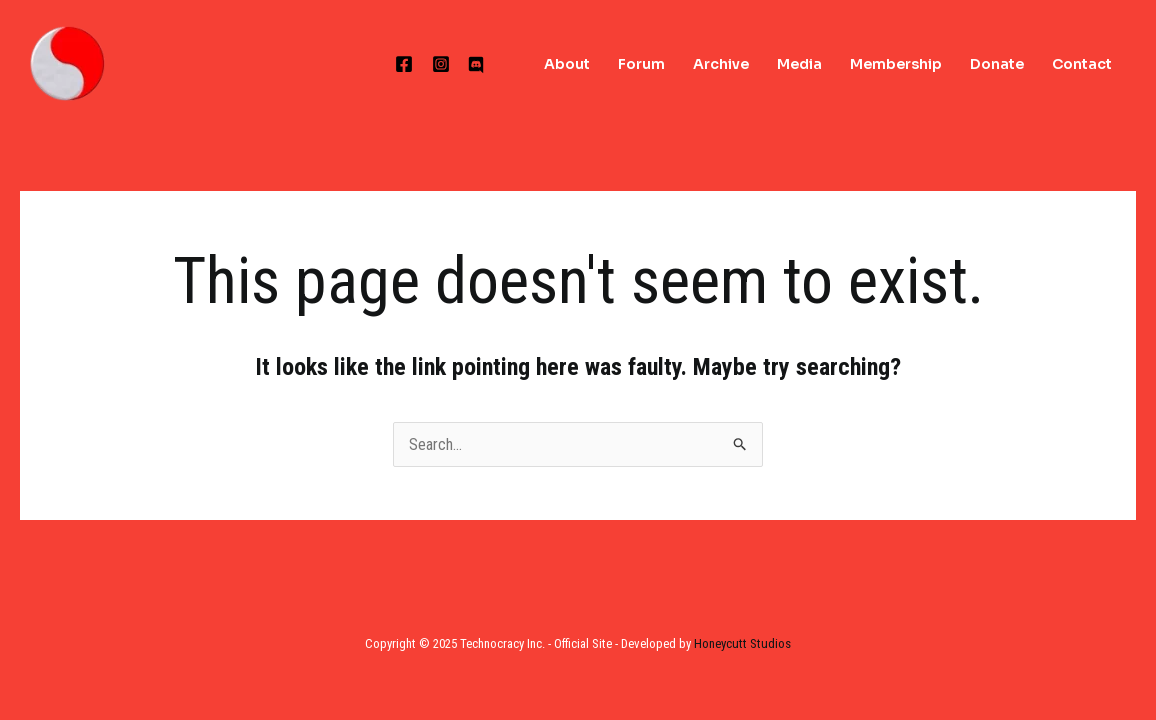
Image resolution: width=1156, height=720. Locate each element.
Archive (721, 64)
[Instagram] (441, 64)
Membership (896, 64)
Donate (997, 64)
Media (799, 64)
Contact (1082, 64)
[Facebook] (404, 64)
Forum (641, 64)
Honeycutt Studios (742, 643)
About (567, 64)
